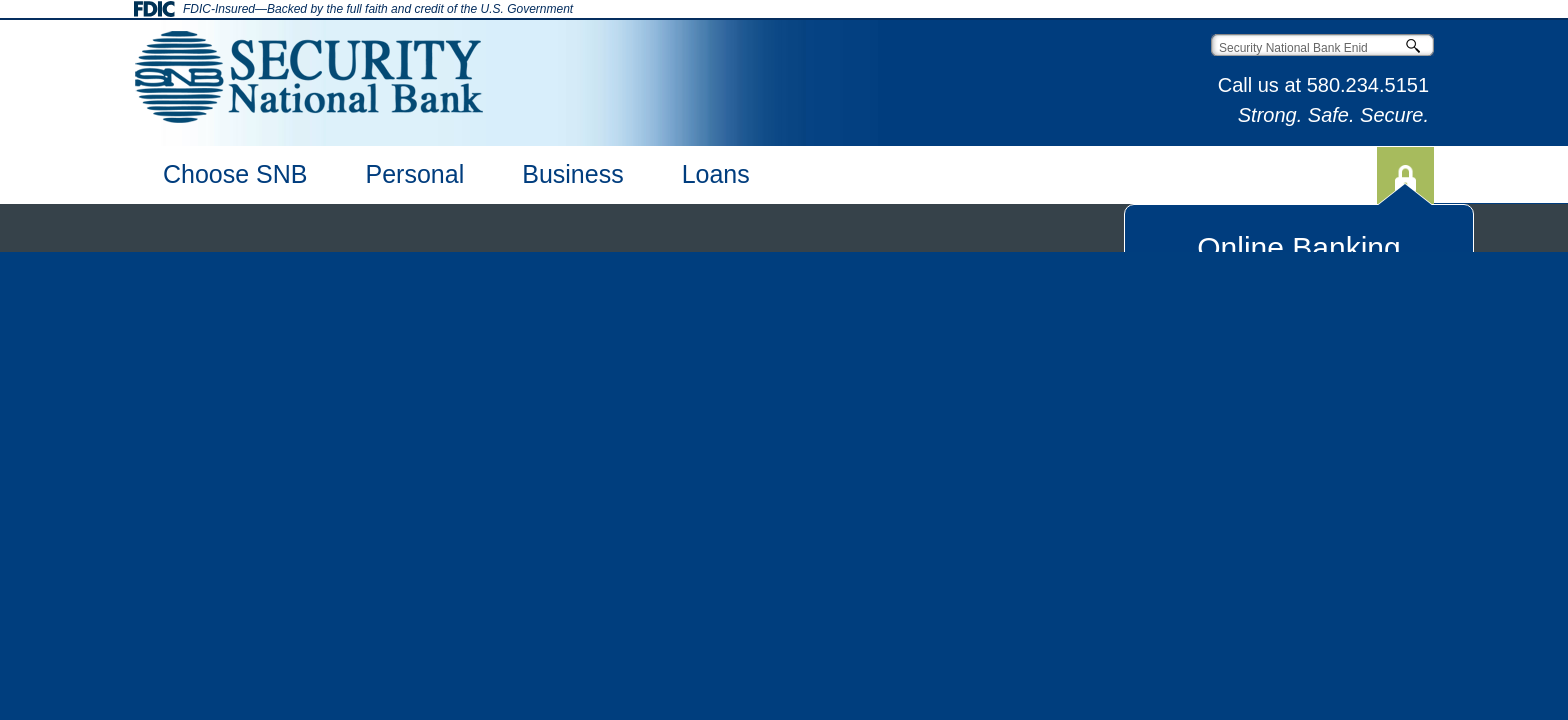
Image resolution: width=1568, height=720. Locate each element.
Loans (716, 174)
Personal (415, 174)
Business (572, 174)
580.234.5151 (1368, 85)
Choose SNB (235, 174)
